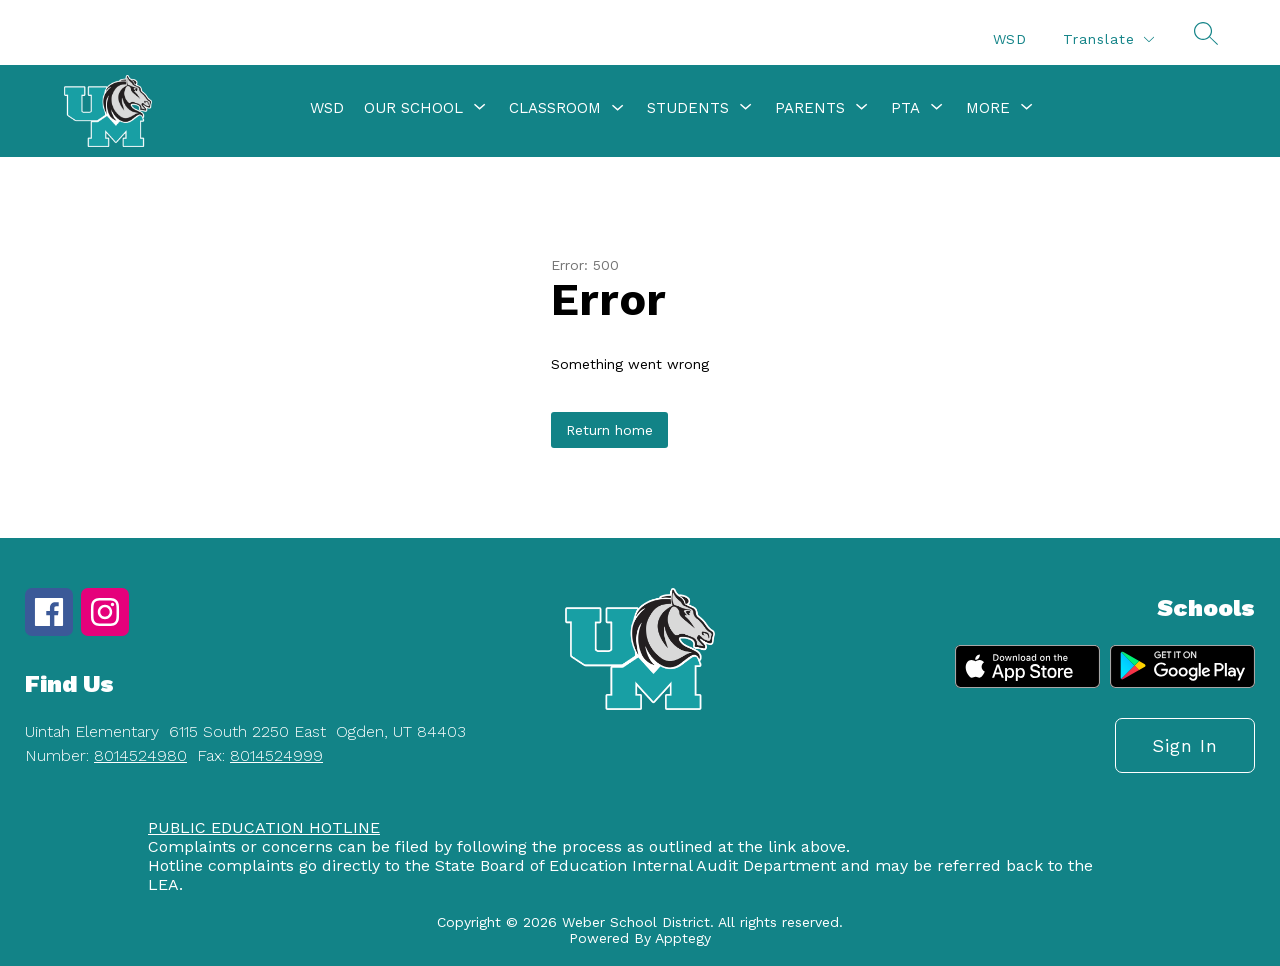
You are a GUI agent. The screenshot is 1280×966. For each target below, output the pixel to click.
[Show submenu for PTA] (905, 108)
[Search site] (1206, 33)
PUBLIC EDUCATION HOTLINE (264, 827)
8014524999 (276, 755)
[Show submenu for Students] (688, 108)
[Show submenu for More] (988, 108)
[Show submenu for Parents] (810, 108)
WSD (1010, 39)
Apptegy (683, 938)
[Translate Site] (1108, 39)
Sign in (1185, 745)
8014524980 (140, 755)
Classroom (555, 108)
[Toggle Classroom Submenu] (618, 108)
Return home (609, 430)
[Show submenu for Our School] (413, 108)
